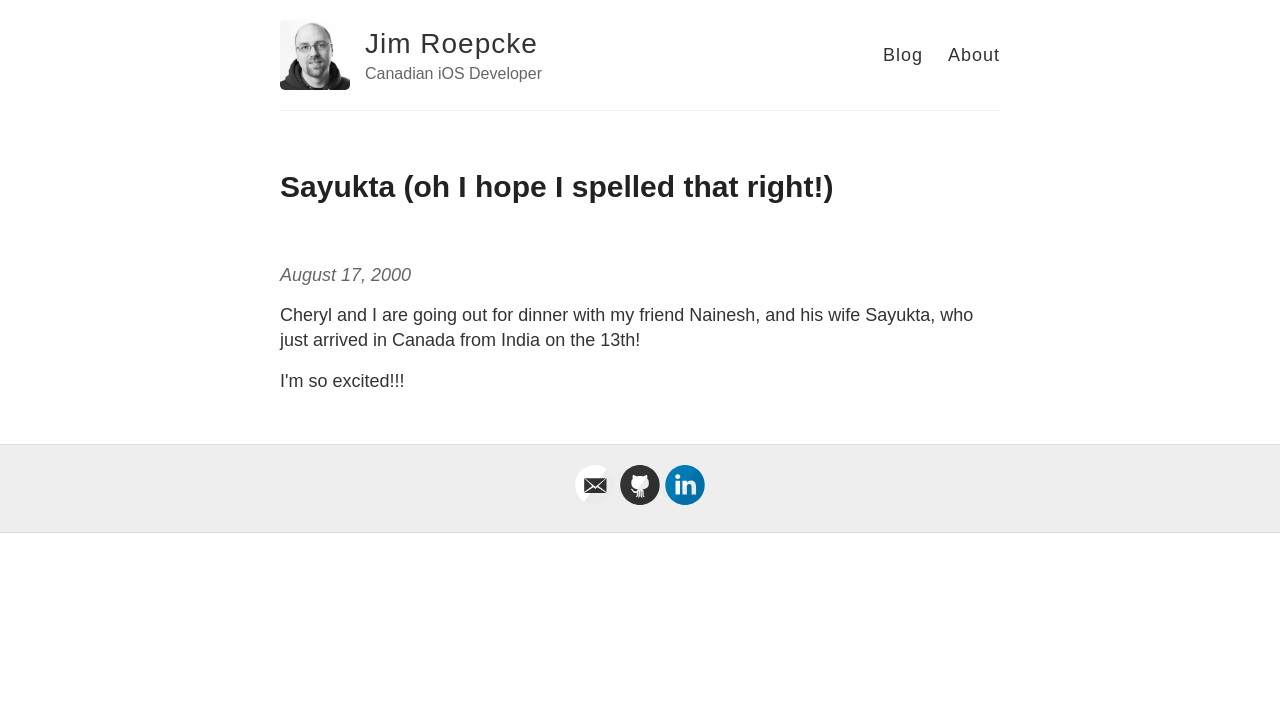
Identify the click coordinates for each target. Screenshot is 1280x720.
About (974, 55)
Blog (903, 55)
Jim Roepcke (451, 43)
